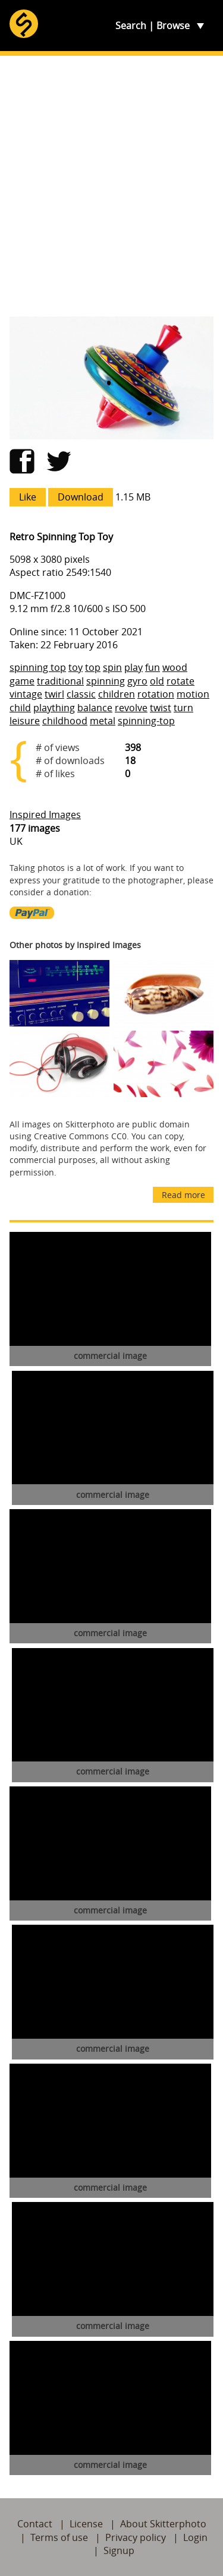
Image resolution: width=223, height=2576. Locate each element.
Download (80, 496)
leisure (25, 720)
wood (174, 667)
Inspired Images (45, 814)
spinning (105, 680)
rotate (180, 680)
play (133, 667)
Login (195, 2537)
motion (193, 694)
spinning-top (146, 720)
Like (27, 496)
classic (81, 694)
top (92, 667)
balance (94, 707)
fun (152, 667)
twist (160, 707)
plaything (54, 707)
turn (183, 707)
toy (75, 667)
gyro (137, 680)
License (86, 2523)
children (116, 694)
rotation (155, 694)
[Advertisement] (111, 186)
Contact (34, 2523)
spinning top (38, 667)
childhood (64, 720)
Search (130, 25)
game (22, 680)
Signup (118, 2550)
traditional (60, 680)
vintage (26, 694)
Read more (183, 1194)
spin (112, 667)
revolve (131, 707)
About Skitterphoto (163, 2523)
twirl (54, 694)
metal (102, 720)
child (20, 707)
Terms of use (59, 2537)
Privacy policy (135, 2537)
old (157, 680)
